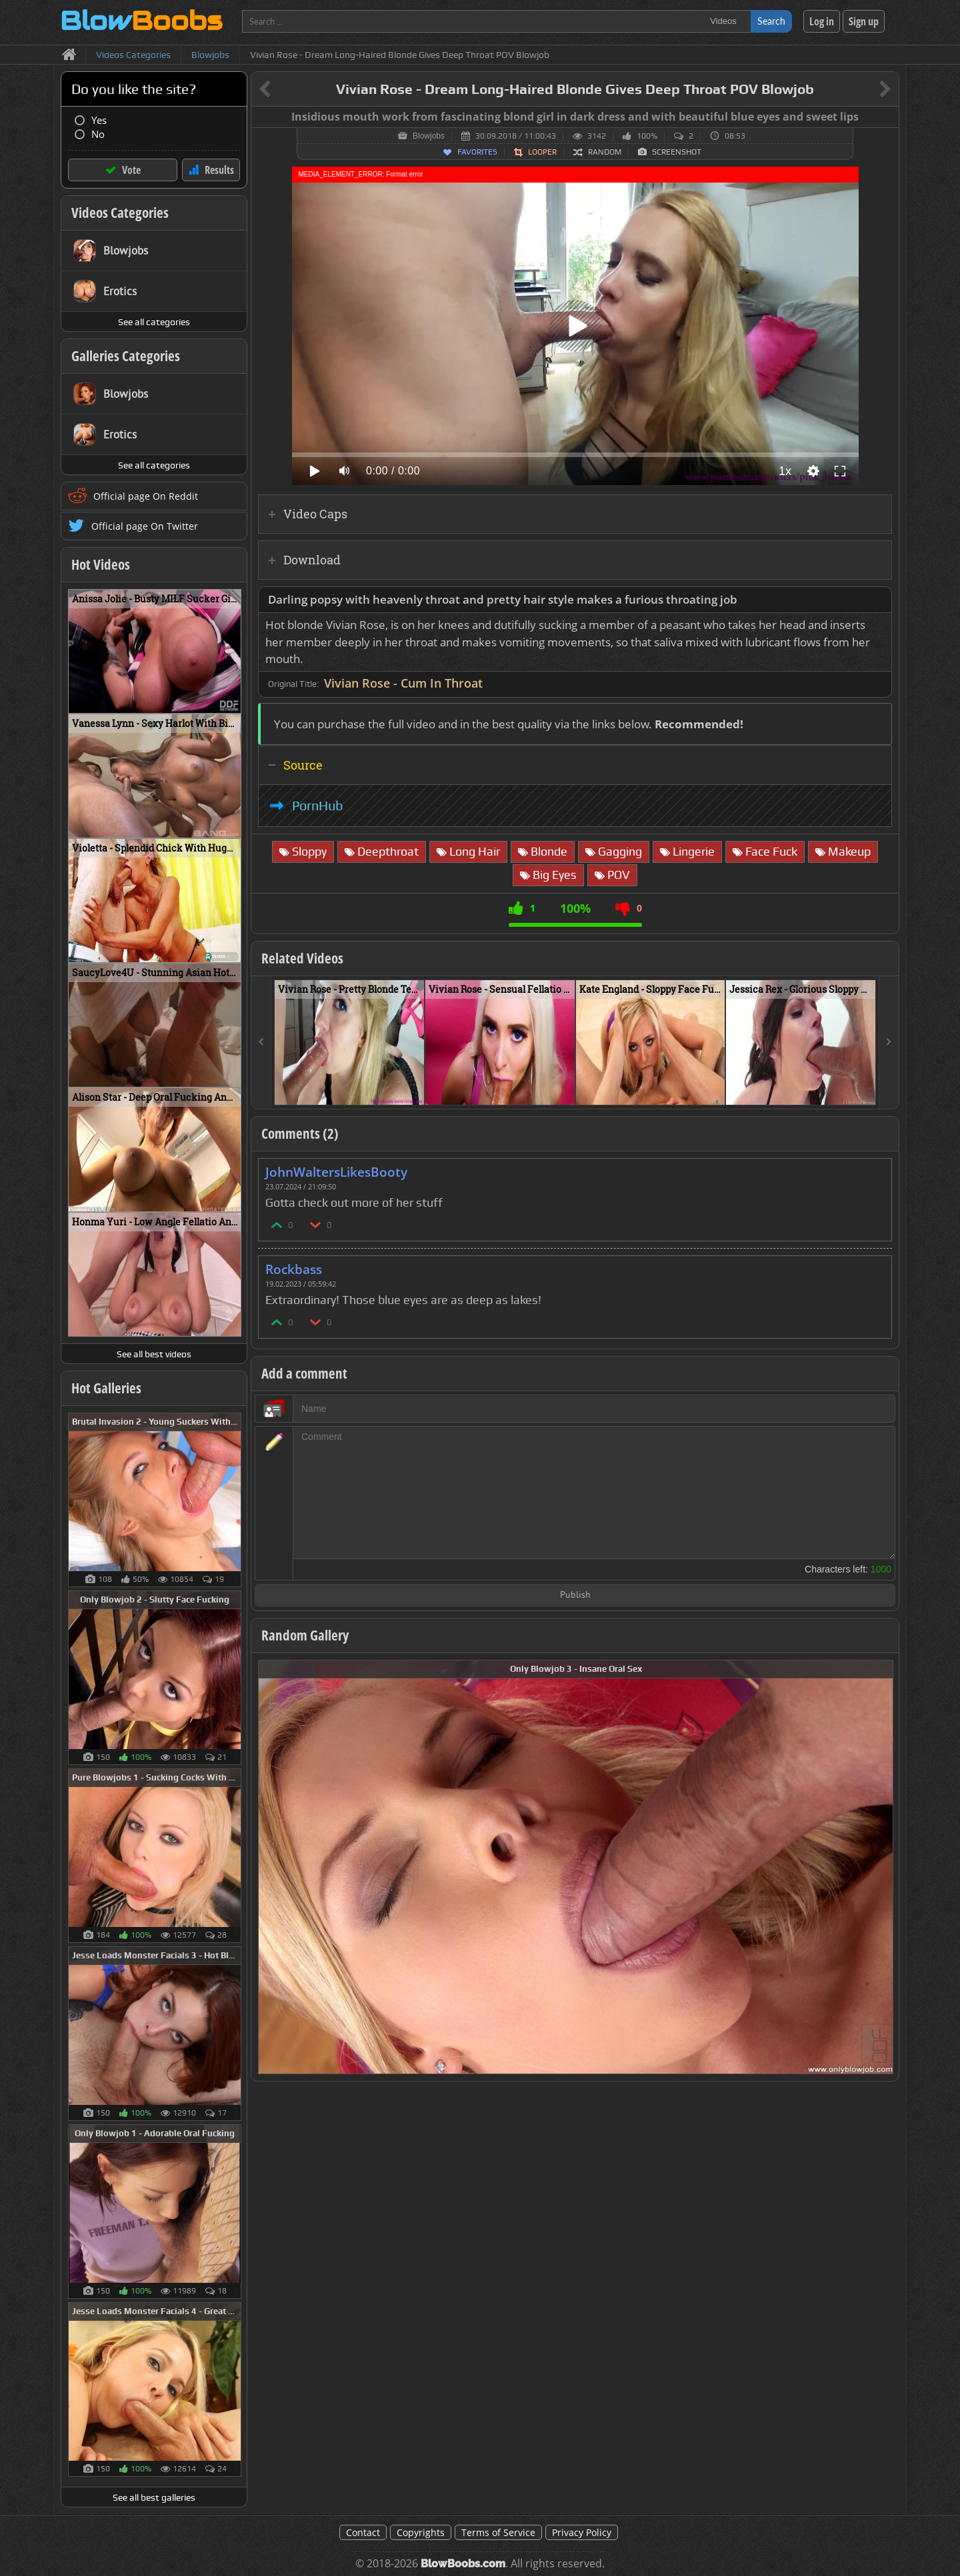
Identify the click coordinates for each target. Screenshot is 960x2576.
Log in (821, 21)
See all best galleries (154, 2497)
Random (604, 152)
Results (219, 170)
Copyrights (421, 2532)
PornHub (317, 806)
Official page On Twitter (144, 526)
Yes (99, 120)
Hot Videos (100, 564)
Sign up (864, 21)
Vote (131, 170)
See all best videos (154, 1354)
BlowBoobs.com (463, 2563)
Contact (363, 2532)
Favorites (477, 152)
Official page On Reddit (145, 496)
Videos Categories (120, 212)
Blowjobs (429, 136)
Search (771, 21)
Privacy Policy (581, 2532)
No (98, 134)
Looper (542, 152)
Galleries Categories (125, 355)
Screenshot (676, 152)
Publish (575, 1595)
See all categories (154, 322)
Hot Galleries (106, 1388)
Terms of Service (498, 2532)
